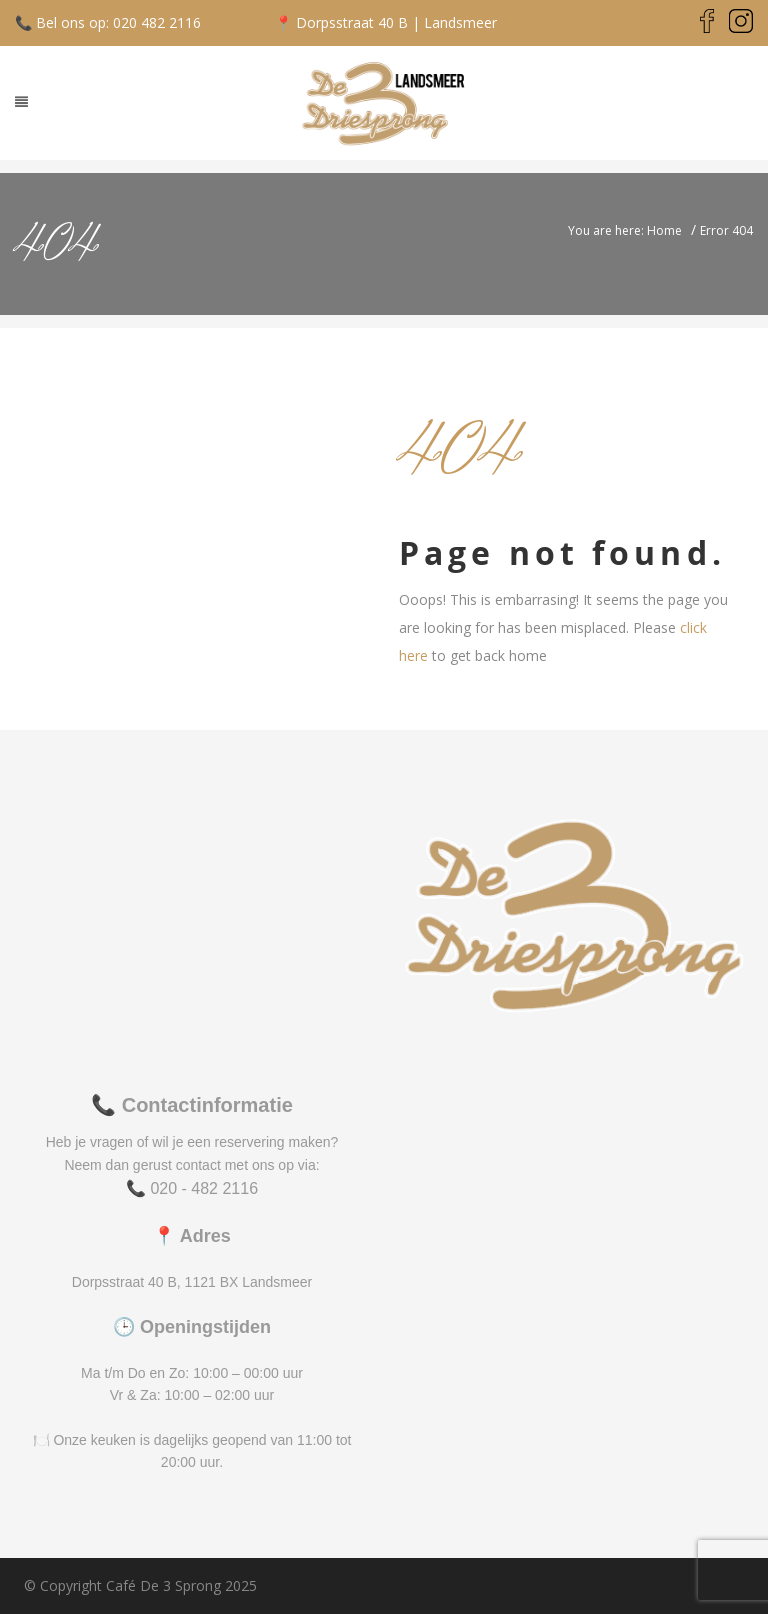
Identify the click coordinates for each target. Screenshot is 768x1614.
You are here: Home (625, 230)
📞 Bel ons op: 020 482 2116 (108, 22)
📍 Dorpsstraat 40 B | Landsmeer (386, 22)
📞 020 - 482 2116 (192, 1188)
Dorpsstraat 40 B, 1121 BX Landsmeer (192, 1282)
